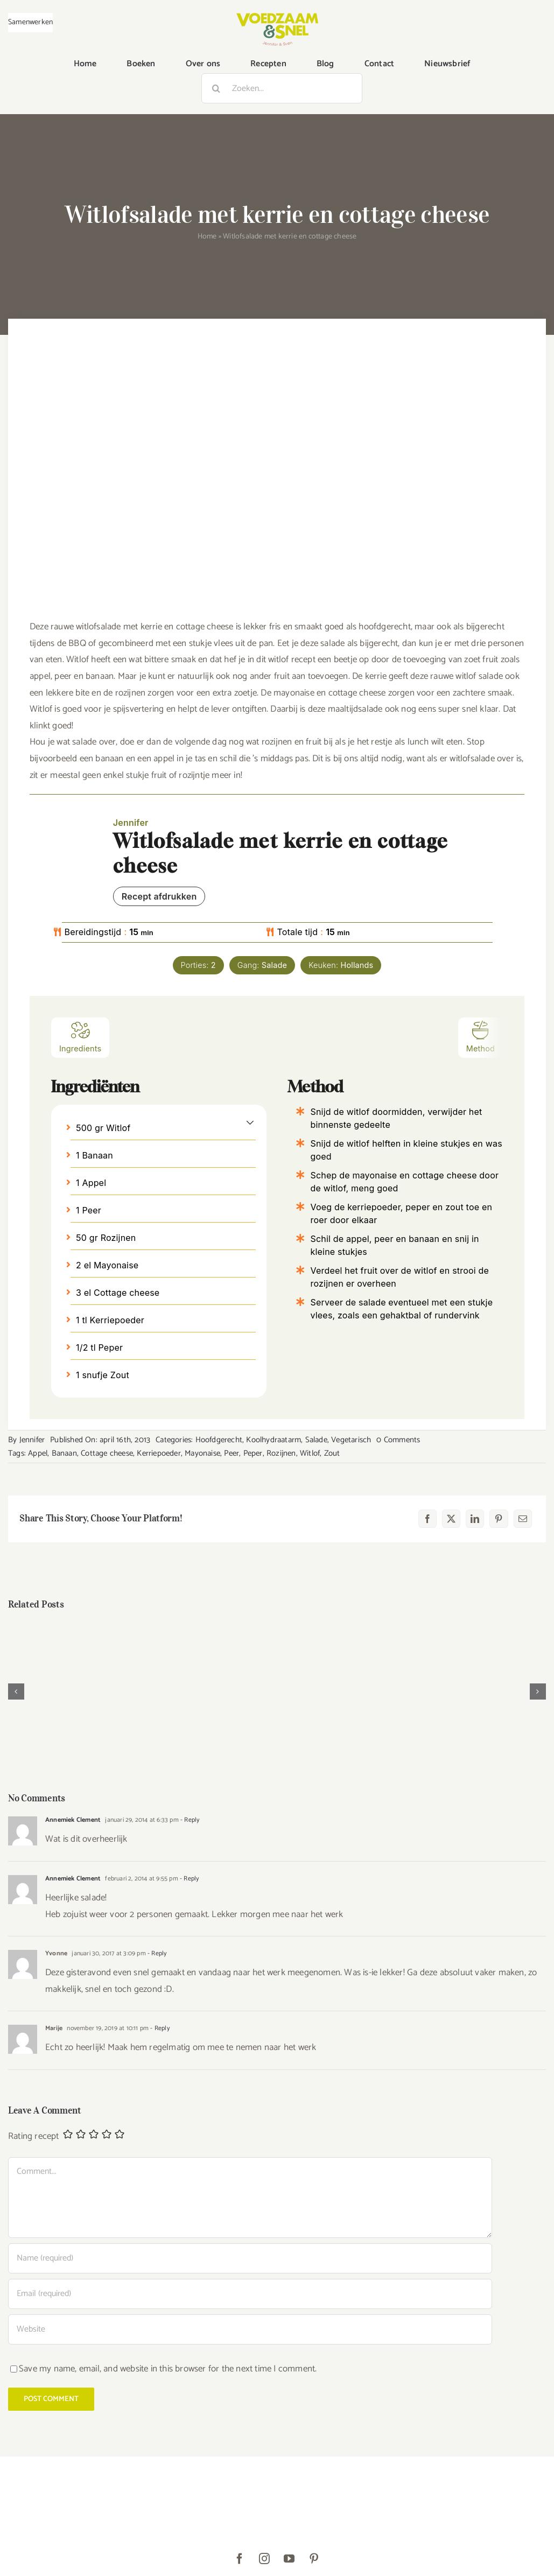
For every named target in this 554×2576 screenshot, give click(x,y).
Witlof (310, 1453)
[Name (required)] (250, 2258)
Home (207, 236)
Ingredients (80, 1036)
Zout (332, 1453)
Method (480, 1036)
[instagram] (265, 2558)
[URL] (250, 2329)
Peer (231, 1453)
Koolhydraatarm (273, 1440)
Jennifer (32, 1440)
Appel (37, 1453)
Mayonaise (202, 1453)
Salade (316, 1440)
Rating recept (33, 2136)
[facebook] (240, 2558)
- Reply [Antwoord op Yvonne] (156, 1953)
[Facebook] (427, 1519)
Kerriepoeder (158, 1453)
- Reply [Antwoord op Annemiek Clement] (189, 1820)
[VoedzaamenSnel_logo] (277, 17)
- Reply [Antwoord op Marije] (159, 2028)
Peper (253, 1453)
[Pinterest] (498, 1519)
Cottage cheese (107, 1453)
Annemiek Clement (73, 1820)
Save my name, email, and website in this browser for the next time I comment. (168, 2368)
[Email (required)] (250, 2294)
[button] (250, 1122)
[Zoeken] (216, 88)
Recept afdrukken (159, 896)
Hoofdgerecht (218, 1440)
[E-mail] (523, 1519)
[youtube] (289, 2558)
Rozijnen (281, 1453)
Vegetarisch (351, 1440)
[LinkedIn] (475, 1519)
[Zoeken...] (281, 88)
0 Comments (398, 1440)
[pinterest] (314, 2558)
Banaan (64, 1453)
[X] (451, 1519)
